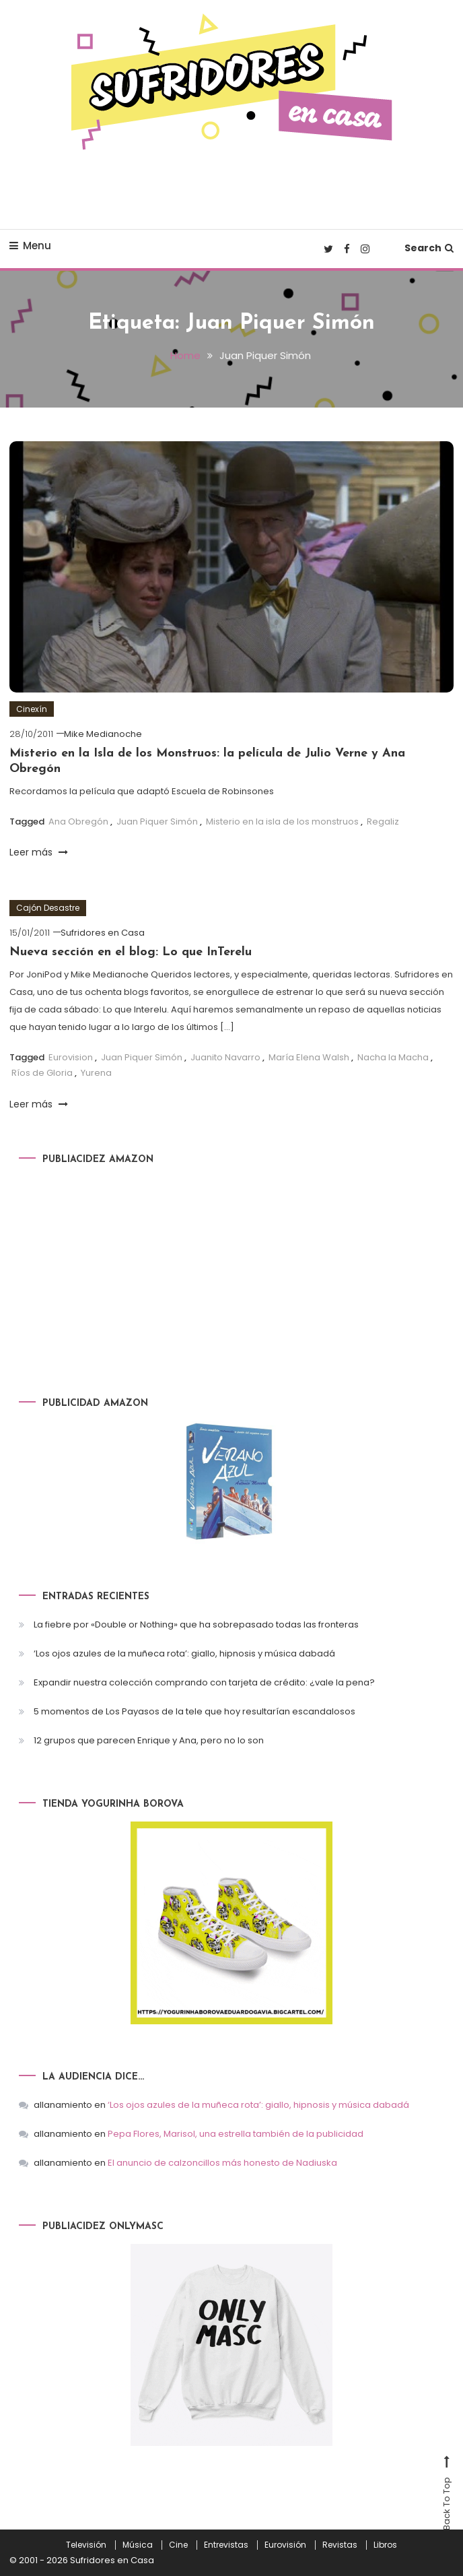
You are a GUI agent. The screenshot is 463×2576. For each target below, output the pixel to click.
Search (429, 248)
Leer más (38, 852)
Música (137, 2545)
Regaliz (383, 821)
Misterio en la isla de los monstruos (282, 821)
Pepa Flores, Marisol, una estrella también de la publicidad (235, 2133)
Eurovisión (285, 2545)
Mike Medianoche (103, 734)
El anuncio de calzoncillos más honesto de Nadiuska (222, 2162)
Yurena (96, 1072)
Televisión (86, 2545)
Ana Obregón (78, 821)
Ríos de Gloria (42, 1072)
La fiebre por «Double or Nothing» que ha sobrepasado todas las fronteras (196, 1624)
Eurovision (70, 1057)
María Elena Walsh (309, 1057)
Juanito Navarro (225, 1057)
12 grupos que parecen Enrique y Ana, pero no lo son (149, 1740)
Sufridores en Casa (103, 932)
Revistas (339, 2545)
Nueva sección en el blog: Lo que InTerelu (130, 952)
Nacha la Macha (393, 1057)
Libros (385, 2545)
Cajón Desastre (47, 907)
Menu (30, 245)
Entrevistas (226, 2545)
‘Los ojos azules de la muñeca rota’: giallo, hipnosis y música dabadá (184, 1653)
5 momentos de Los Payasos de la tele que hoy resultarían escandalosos (194, 1711)
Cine (178, 2545)
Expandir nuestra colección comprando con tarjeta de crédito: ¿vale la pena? (204, 1682)
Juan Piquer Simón (157, 821)
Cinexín (31, 709)
